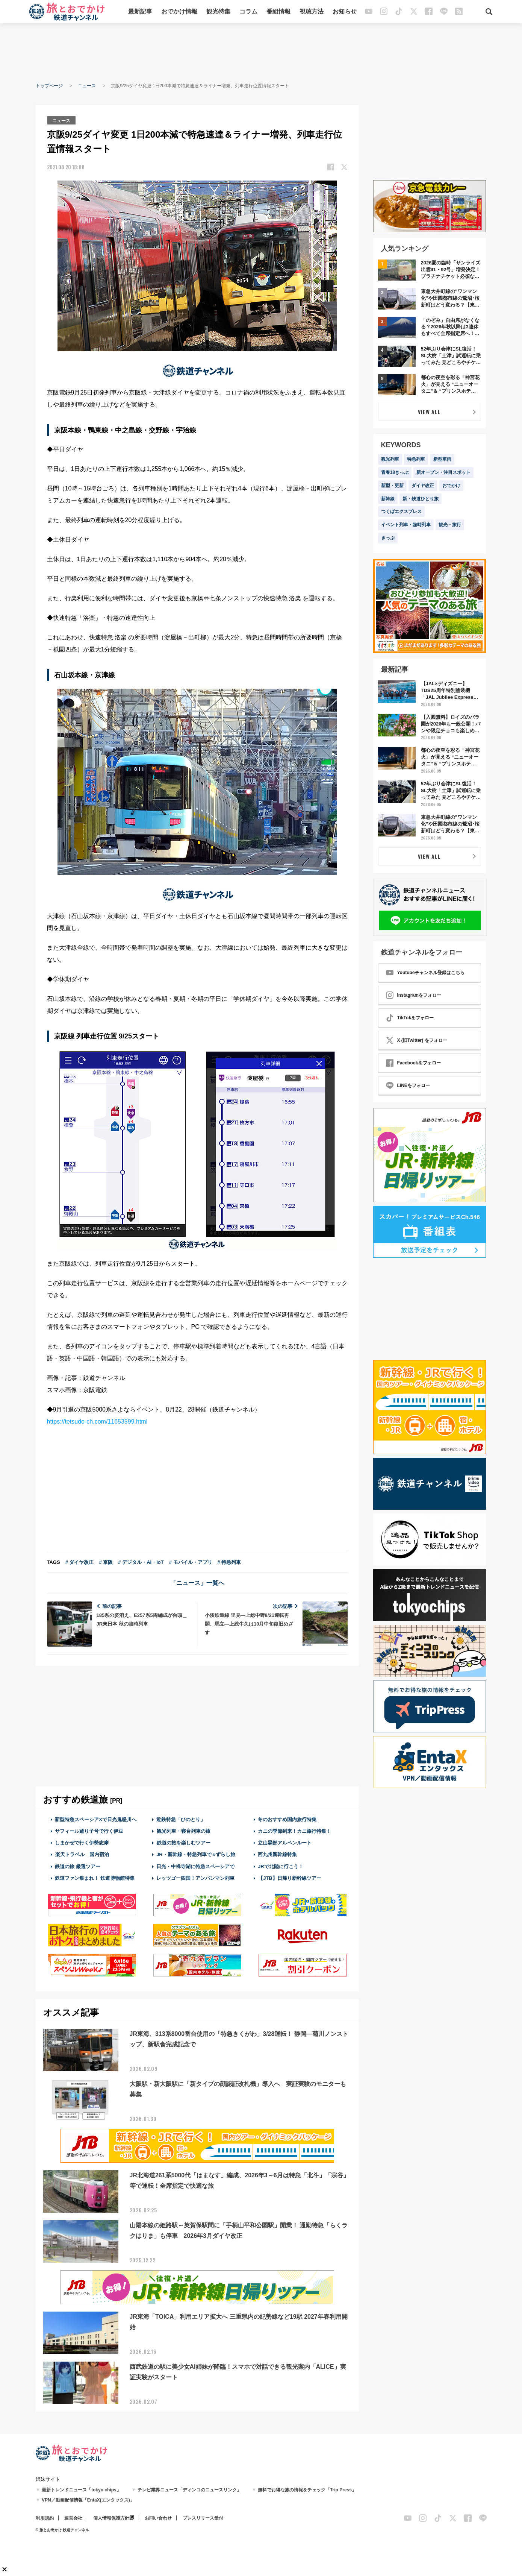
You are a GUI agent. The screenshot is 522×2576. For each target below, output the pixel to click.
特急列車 (416, 459)
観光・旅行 (450, 524)
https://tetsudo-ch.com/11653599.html (97, 1421)
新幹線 (388, 498)
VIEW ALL (429, 412)
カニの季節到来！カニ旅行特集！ (294, 1831)
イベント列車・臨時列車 (406, 524)
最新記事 (140, 12)
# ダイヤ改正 (79, 1561)
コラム (248, 12)
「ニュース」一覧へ (197, 1582)
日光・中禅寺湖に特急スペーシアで (195, 1866)
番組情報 (278, 12)
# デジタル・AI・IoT (140, 1561)
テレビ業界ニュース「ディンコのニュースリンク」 (189, 2489)
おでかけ (451, 485)
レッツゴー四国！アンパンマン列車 (195, 1877)
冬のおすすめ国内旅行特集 (287, 1819)
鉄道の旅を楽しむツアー (183, 1842)
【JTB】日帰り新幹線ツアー (289, 1877)
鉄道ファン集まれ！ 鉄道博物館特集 (95, 1877)
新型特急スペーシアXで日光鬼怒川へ (95, 1819)
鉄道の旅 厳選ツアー (77, 1866)
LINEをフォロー (408, 1085)
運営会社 (73, 2517)
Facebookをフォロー (413, 1063)
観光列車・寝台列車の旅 (183, 1831)
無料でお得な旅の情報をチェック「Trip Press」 (307, 2489)
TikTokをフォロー (410, 1018)
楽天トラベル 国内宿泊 (82, 1854)
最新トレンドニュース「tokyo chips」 (81, 2489)
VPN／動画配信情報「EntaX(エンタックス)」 (88, 2499)
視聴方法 (312, 12)
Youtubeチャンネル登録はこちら (425, 972)
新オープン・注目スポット (443, 472)
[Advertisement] (261, 53)
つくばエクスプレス (401, 511)
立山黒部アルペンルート (285, 1842)
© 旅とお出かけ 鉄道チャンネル (62, 2529)
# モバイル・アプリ (190, 1561)
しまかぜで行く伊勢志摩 (82, 1842)
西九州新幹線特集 (277, 1854)
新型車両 (442, 459)
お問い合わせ (158, 2517)
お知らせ (345, 12)
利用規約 (45, 2517)
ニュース (87, 85)
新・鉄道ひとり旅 (420, 498)
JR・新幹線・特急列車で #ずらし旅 (195, 1854)
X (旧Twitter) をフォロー (416, 1040)
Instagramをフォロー (413, 995)
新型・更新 (392, 485)
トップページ (49, 85)
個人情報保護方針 (111, 2517)
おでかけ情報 (179, 12)
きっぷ (388, 537)
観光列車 (390, 459)
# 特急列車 (229, 1561)
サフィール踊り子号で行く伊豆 (89, 1831)
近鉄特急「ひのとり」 (180, 1819)
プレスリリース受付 (203, 2517)
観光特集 (218, 12)
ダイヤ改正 (423, 485)
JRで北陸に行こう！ (280, 1866)
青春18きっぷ (395, 472)
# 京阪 (106, 1561)
